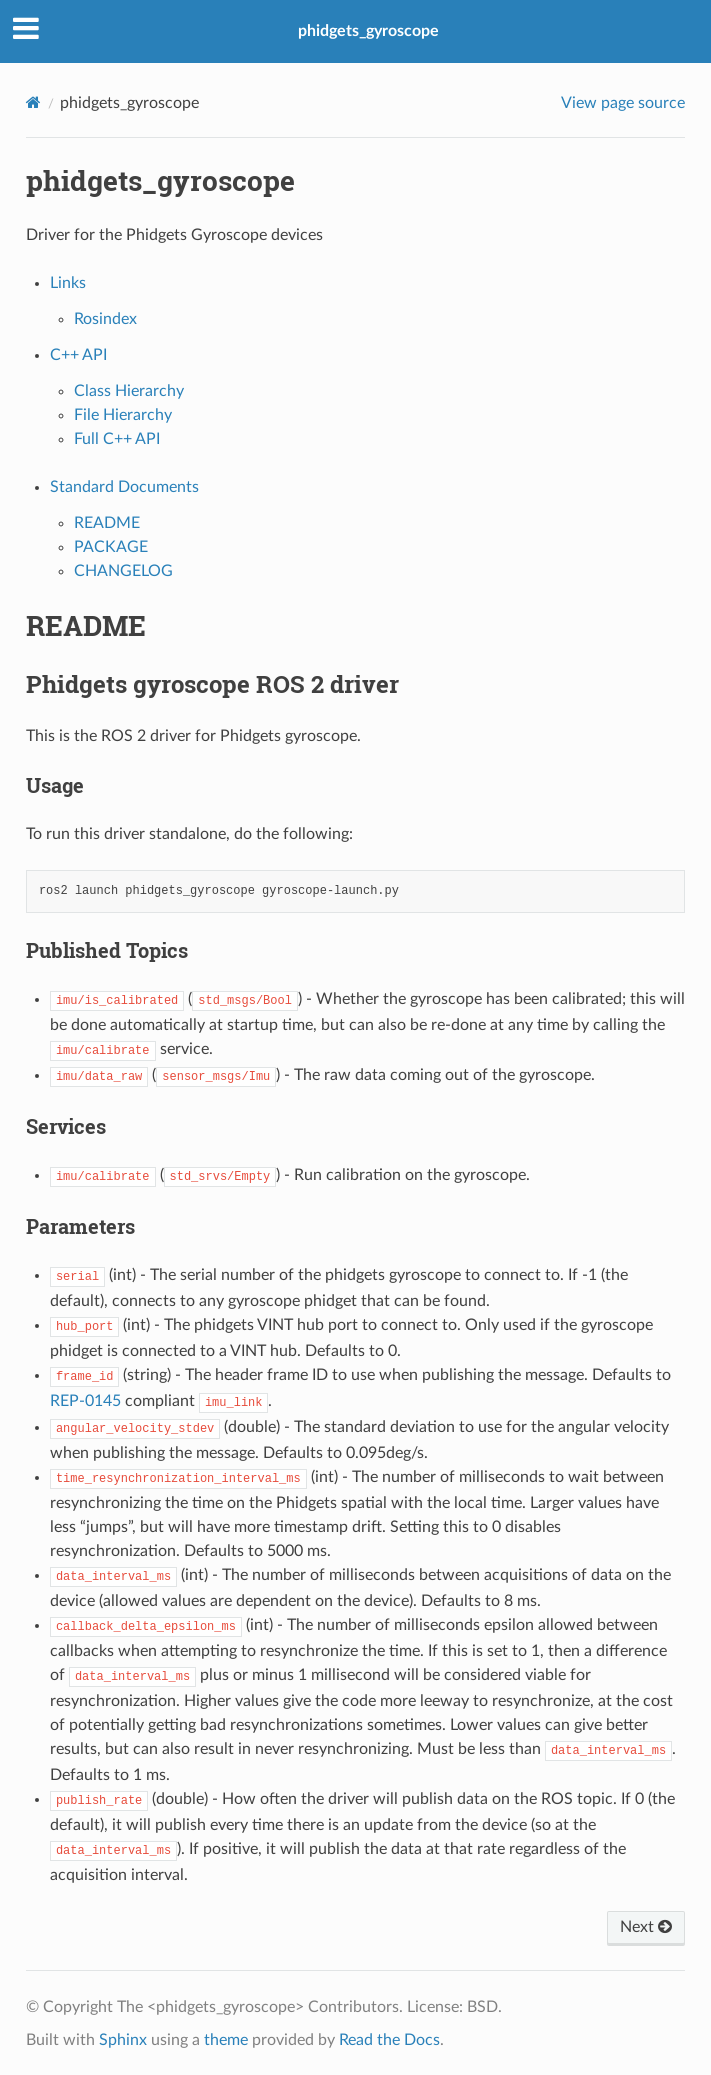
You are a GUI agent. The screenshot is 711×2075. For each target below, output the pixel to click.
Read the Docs (389, 2040)
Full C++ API (117, 439)
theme (226, 2040)
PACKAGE (111, 547)
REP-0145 (85, 1401)
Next (646, 1927)
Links (68, 283)
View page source (623, 103)
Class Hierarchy (129, 391)
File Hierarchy (123, 415)
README (107, 523)
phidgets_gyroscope (368, 31)
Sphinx (123, 2040)
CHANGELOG (123, 571)
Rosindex (105, 319)
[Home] (33, 102)
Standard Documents (124, 487)
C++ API (78, 355)
